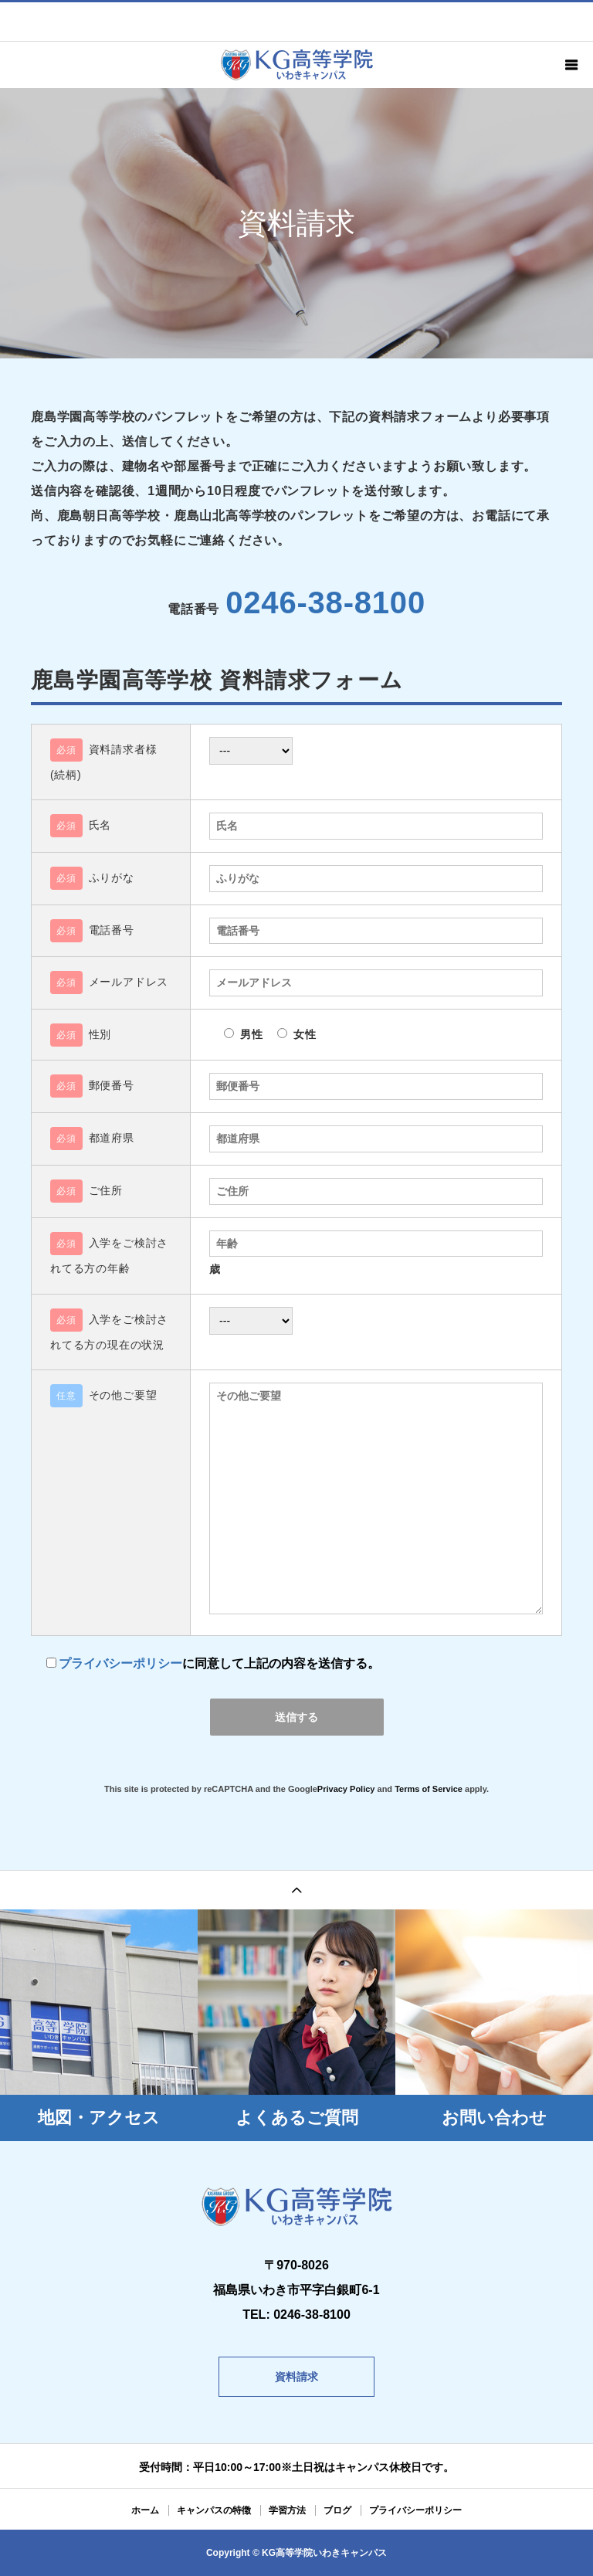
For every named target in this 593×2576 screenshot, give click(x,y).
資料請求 (296, 2377)
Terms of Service (429, 1789)
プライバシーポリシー (120, 1663)
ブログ (337, 2510)
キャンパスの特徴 (214, 2510)
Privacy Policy (346, 1789)
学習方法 (287, 2510)
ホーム (145, 2510)
